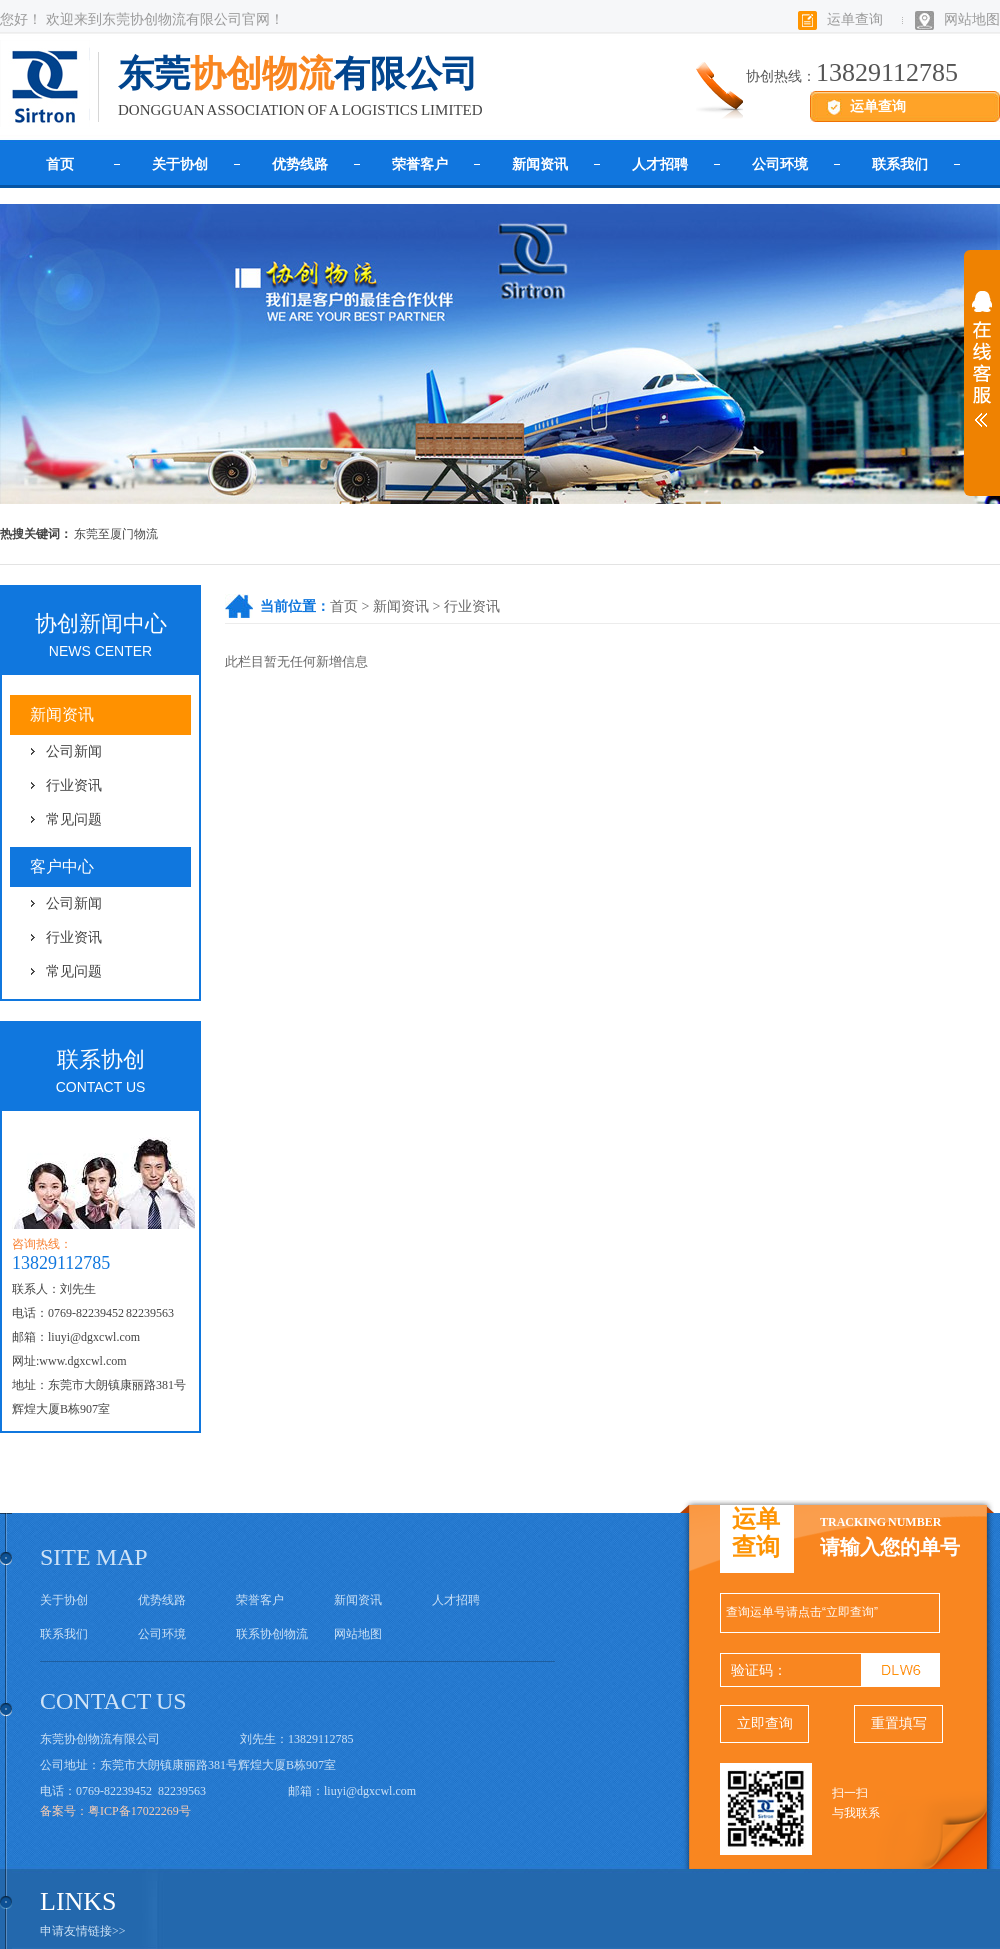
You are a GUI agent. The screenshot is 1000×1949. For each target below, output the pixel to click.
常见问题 (74, 819)
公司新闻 (74, 751)
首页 (60, 164)
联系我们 (900, 164)
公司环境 (780, 164)
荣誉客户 (420, 164)
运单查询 (855, 19)
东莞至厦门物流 (116, 534)
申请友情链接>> (83, 1931)
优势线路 (300, 164)
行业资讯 (472, 606)
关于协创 (180, 164)
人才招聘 (660, 164)
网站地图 (972, 19)
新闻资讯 (540, 164)
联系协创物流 (272, 1634)
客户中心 (62, 866)
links (78, 1901)
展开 (982, 372)
